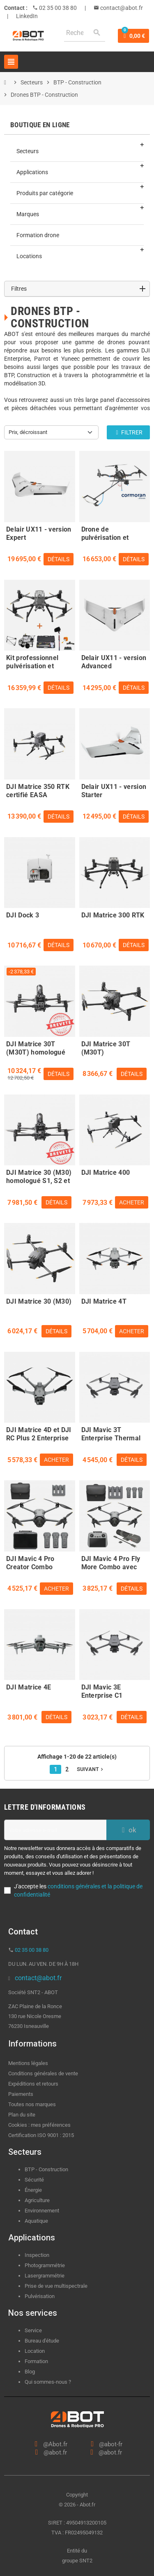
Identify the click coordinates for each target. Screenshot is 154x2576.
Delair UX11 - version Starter (114, 790)
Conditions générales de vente (43, 2073)
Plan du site (21, 2115)
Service (34, 2330)
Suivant (91, 1769)
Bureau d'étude (42, 2341)
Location (35, 2351)
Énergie (33, 2190)
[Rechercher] (84, 33)
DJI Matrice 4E (28, 1687)
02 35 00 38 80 (57, 8)
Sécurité (34, 2180)
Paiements (20, 2094)
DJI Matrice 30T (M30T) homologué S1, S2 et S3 (35, 1047)
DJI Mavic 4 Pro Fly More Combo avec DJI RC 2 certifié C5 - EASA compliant (113, 1562)
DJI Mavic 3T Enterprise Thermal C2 (111, 1433)
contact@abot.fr (121, 8)
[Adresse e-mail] (55, 1830)
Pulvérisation (40, 2296)
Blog (30, 2371)
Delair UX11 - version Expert (38, 532)
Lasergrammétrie (44, 2276)
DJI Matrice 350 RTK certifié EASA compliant (37, 790)
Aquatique (36, 2221)
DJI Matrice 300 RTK (113, 915)
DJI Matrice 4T (103, 1301)
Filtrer (128, 432)
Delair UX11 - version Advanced (114, 661)
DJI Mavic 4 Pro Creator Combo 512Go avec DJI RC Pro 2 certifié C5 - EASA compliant (35, 1562)
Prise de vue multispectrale (56, 2286)
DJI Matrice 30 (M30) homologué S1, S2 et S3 (38, 1176)
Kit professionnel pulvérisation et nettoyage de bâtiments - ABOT (33, 661)
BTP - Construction (46, 2169)
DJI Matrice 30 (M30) (38, 1301)
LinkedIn (27, 16)
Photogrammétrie (45, 2265)
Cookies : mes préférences (39, 2125)
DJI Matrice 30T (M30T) (106, 1047)
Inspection (37, 2255)
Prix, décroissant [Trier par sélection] (28, 432)
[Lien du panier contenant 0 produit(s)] (133, 36)
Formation (36, 2361)
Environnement (42, 2210)
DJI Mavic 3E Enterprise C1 (102, 1690)
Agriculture (37, 2200)
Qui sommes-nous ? (48, 2382)
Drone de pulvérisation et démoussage (105, 532)
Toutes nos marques (32, 2104)
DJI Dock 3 (22, 915)
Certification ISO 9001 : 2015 (41, 2135)
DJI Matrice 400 (105, 1172)
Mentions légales (28, 2063)
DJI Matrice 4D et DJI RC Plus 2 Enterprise (38, 1433)
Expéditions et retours (33, 2084)
